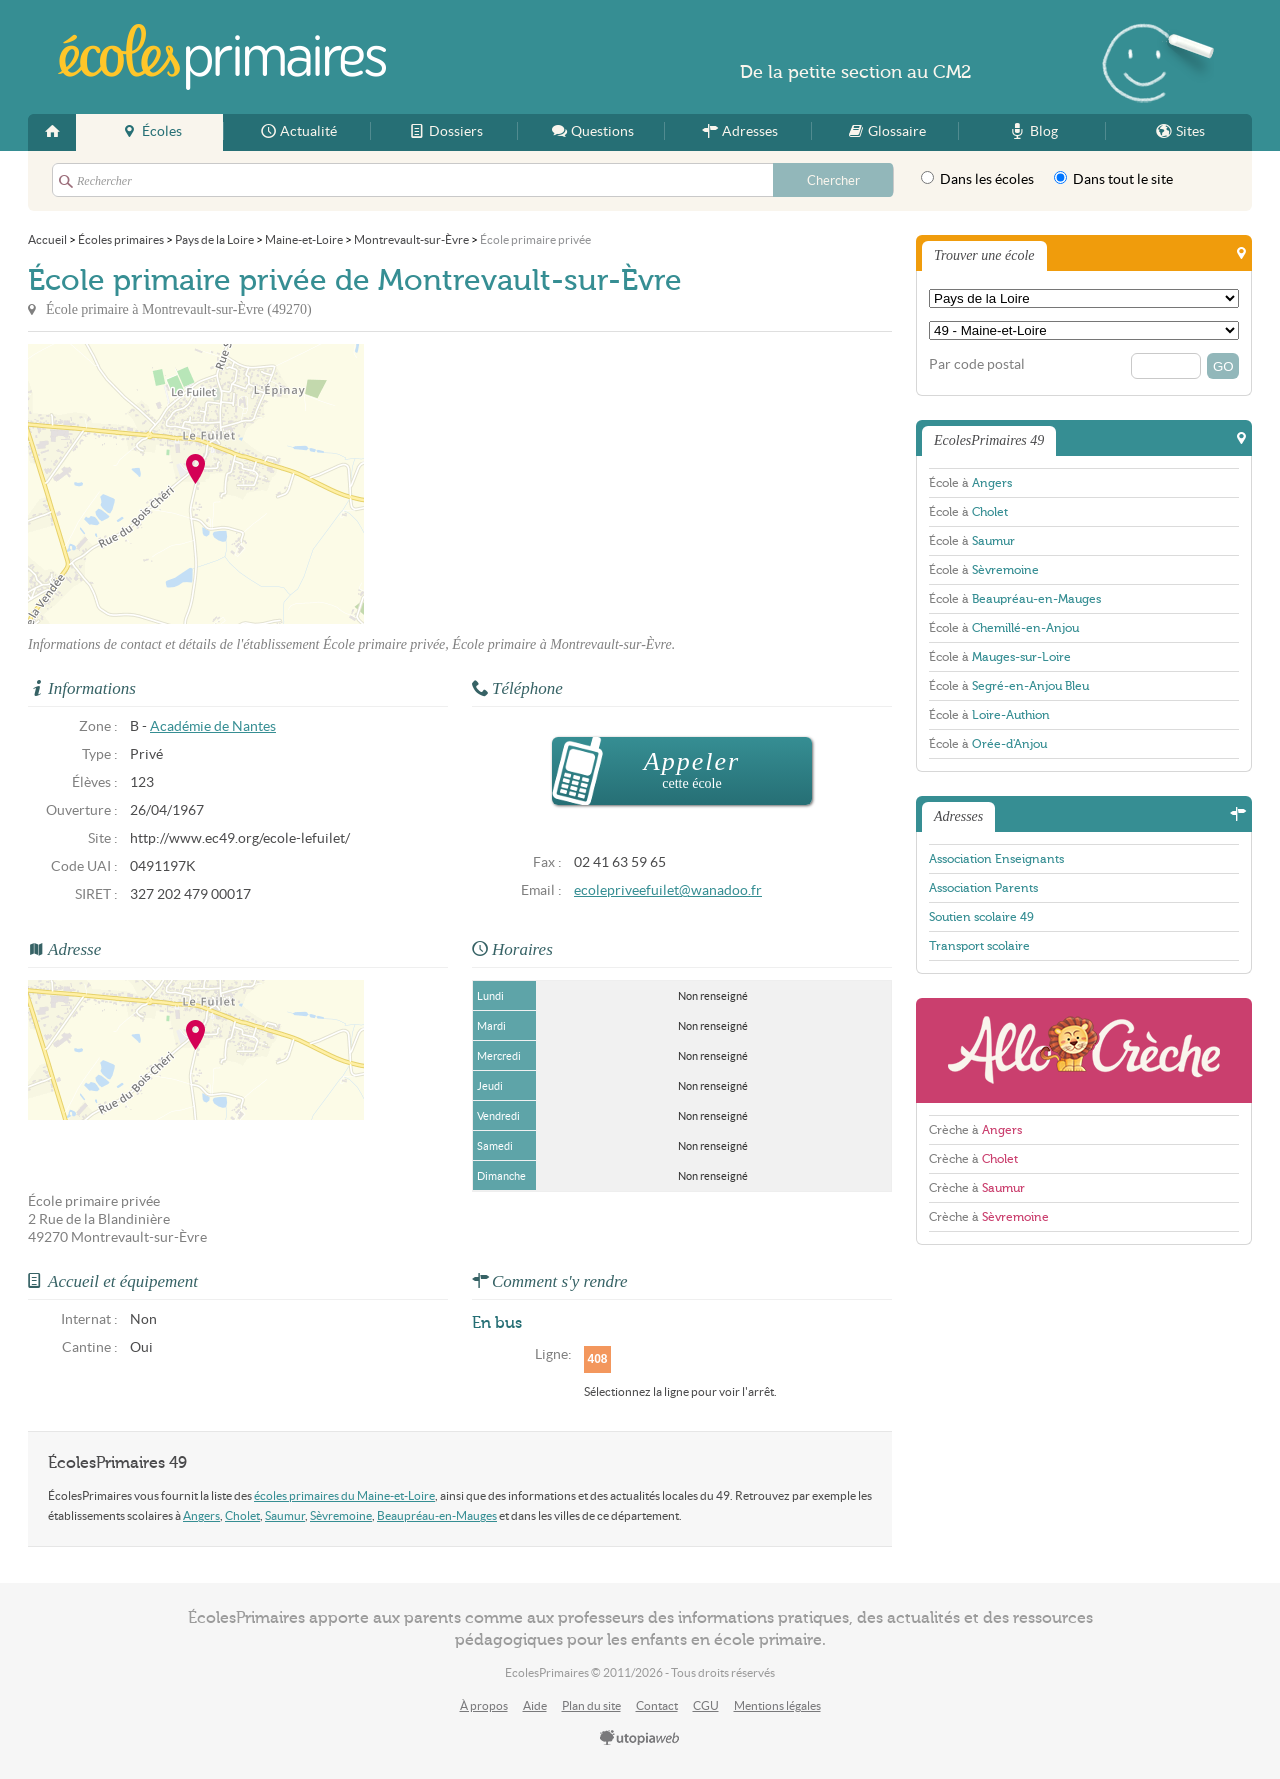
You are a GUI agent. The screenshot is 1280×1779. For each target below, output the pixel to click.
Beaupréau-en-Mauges (437, 1515)
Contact (657, 1705)
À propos (484, 1705)
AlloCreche (1084, 1050)
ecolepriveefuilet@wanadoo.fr (668, 890)
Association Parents (983, 888)
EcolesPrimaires (222, 57)
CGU (706, 1705)
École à (970, 483)
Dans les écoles (977, 179)
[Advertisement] (544, 484)
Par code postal (977, 364)
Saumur (285, 1515)
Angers (201, 1515)
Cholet (242, 1515)
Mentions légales (777, 1705)
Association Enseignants (996, 859)
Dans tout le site (1113, 179)
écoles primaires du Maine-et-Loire (344, 1495)
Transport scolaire (979, 946)
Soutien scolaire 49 (981, 917)
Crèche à (975, 1130)
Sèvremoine (341, 1515)
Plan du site (591, 1705)
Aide (535, 1705)
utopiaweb (640, 1739)
